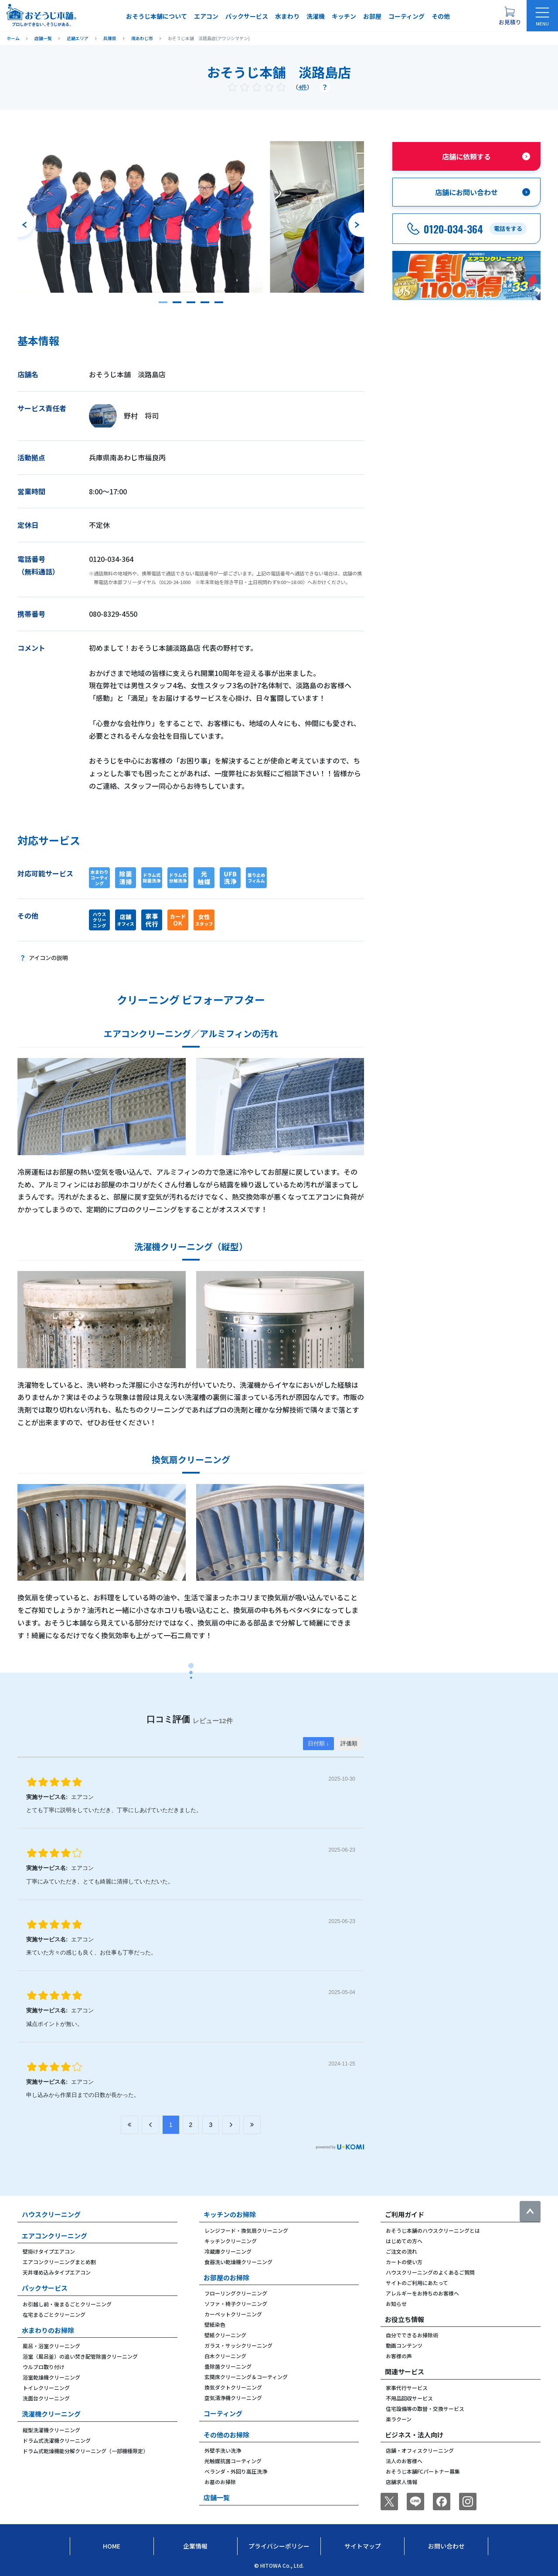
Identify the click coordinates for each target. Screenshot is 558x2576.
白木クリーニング (225, 2356)
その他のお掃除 (226, 2434)
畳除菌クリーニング (228, 2366)
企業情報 (195, 2546)
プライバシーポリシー (279, 2546)
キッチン (344, 16)
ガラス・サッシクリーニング (238, 2345)
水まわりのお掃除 (48, 2330)
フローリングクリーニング (235, 2293)
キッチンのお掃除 (230, 2214)
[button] (163, 302)
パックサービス (246, 16)
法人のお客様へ (404, 2460)
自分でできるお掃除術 (412, 2335)
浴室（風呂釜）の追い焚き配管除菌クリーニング (80, 2356)
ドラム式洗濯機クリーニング (57, 2440)
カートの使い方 (404, 2261)
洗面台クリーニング (46, 2398)
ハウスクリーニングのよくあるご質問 (430, 2272)
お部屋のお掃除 (226, 2277)
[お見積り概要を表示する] (509, 15)
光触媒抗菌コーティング (233, 2460)
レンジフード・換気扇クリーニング (246, 2230)
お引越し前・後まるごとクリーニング (67, 2304)
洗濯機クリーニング (51, 2413)
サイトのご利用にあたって (417, 2282)
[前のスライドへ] (25, 225)
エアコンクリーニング (54, 2235)
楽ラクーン (399, 2419)
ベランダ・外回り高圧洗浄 (235, 2471)
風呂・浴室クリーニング (51, 2346)
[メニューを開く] (542, 15)
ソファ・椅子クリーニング (235, 2303)
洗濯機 (315, 16)
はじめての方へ (404, 2241)
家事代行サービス (407, 2387)
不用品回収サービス (409, 2398)
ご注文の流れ (401, 2251)
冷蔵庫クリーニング (228, 2251)
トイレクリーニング (46, 2387)
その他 (441, 16)
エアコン (206, 16)
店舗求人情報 (401, 2481)
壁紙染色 (214, 2324)
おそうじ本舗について (156, 16)
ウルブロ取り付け (44, 2366)
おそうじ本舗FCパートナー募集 (423, 2471)
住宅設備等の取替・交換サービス (425, 2408)
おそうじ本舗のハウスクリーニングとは (433, 2230)
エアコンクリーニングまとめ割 (59, 2261)
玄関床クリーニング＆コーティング (246, 2376)
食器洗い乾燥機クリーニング (238, 2261)
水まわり (287, 16)
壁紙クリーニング (225, 2335)
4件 (302, 87)
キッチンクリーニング (230, 2241)
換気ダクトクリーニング (233, 2387)
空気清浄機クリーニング (233, 2397)
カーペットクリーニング (233, 2314)
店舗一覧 (217, 2497)
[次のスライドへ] (356, 225)
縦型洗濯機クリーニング (51, 2430)
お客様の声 (399, 2356)
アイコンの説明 (48, 957)
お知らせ (396, 2303)
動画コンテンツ (404, 2345)
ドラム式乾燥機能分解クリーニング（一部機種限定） (85, 2450)
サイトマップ (362, 2546)
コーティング (406, 16)
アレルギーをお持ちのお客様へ (422, 2293)
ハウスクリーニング (51, 2214)
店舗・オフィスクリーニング (420, 2450)
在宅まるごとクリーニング (54, 2314)
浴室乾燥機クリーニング (51, 2377)
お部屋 (372, 16)
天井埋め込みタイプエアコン (57, 2272)
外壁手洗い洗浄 (222, 2450)
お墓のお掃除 (220, 2481)
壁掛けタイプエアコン (49, 2251)
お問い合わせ (446, 2546)
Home (111, 2546)
